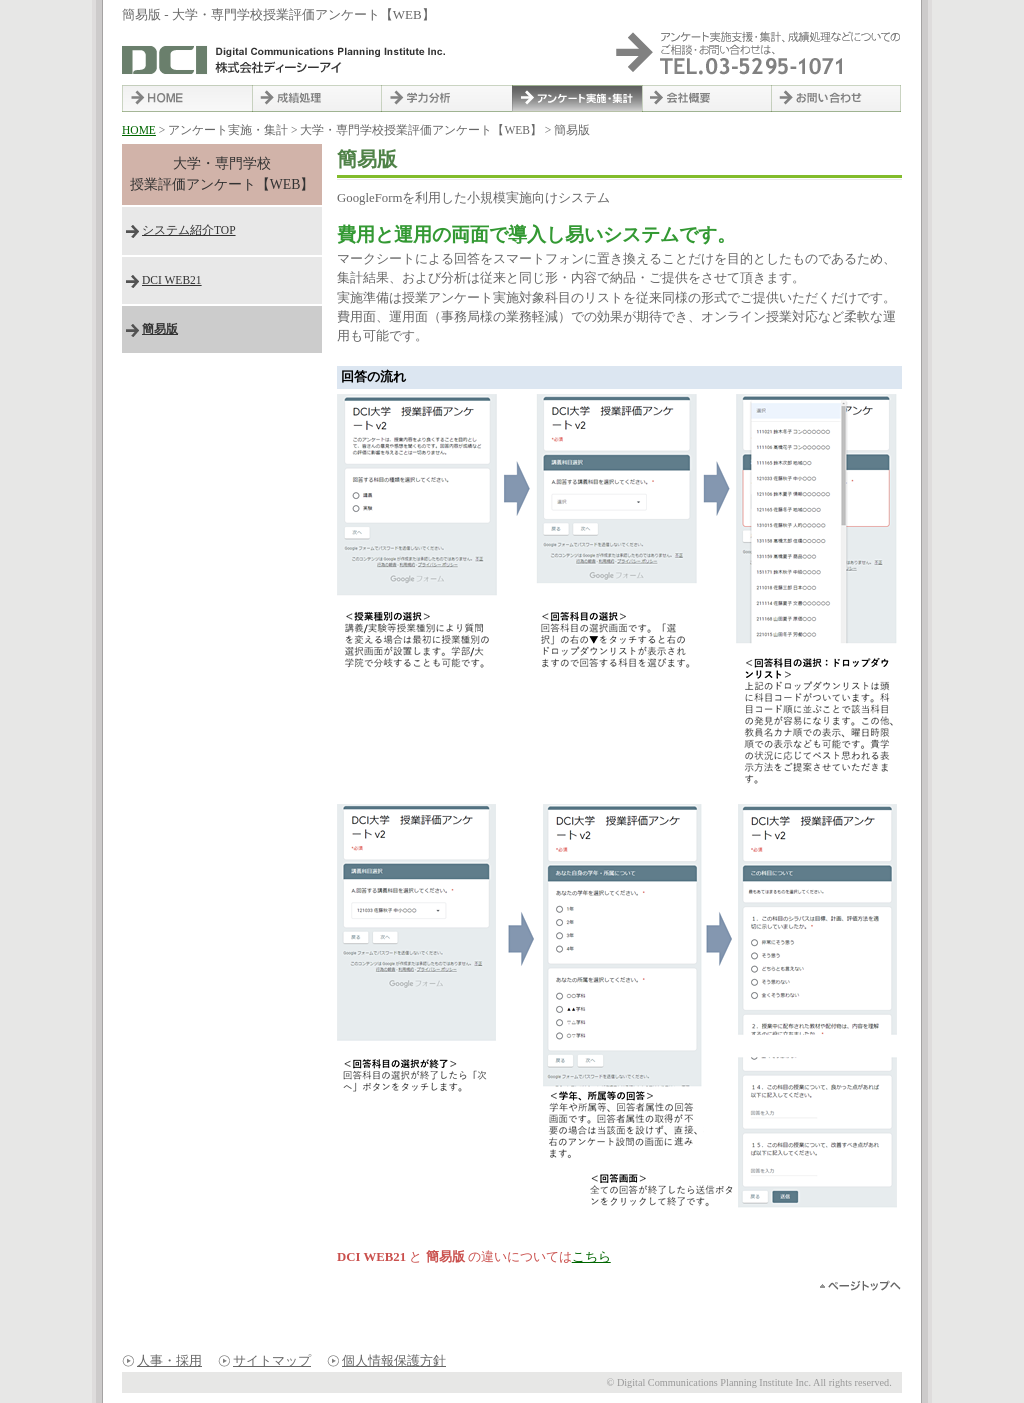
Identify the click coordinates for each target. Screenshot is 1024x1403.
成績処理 (317, 98)
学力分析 (447, 98)
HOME (187, 98)
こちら (591, 1257)
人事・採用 (169, 1361)
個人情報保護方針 (394, 1361)
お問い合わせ (837, 98)
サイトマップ (272, 1361)
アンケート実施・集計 (577, 98)
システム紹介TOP (189, 230)
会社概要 (707, 98)
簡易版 (160, 329)
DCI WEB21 (172, 280)
